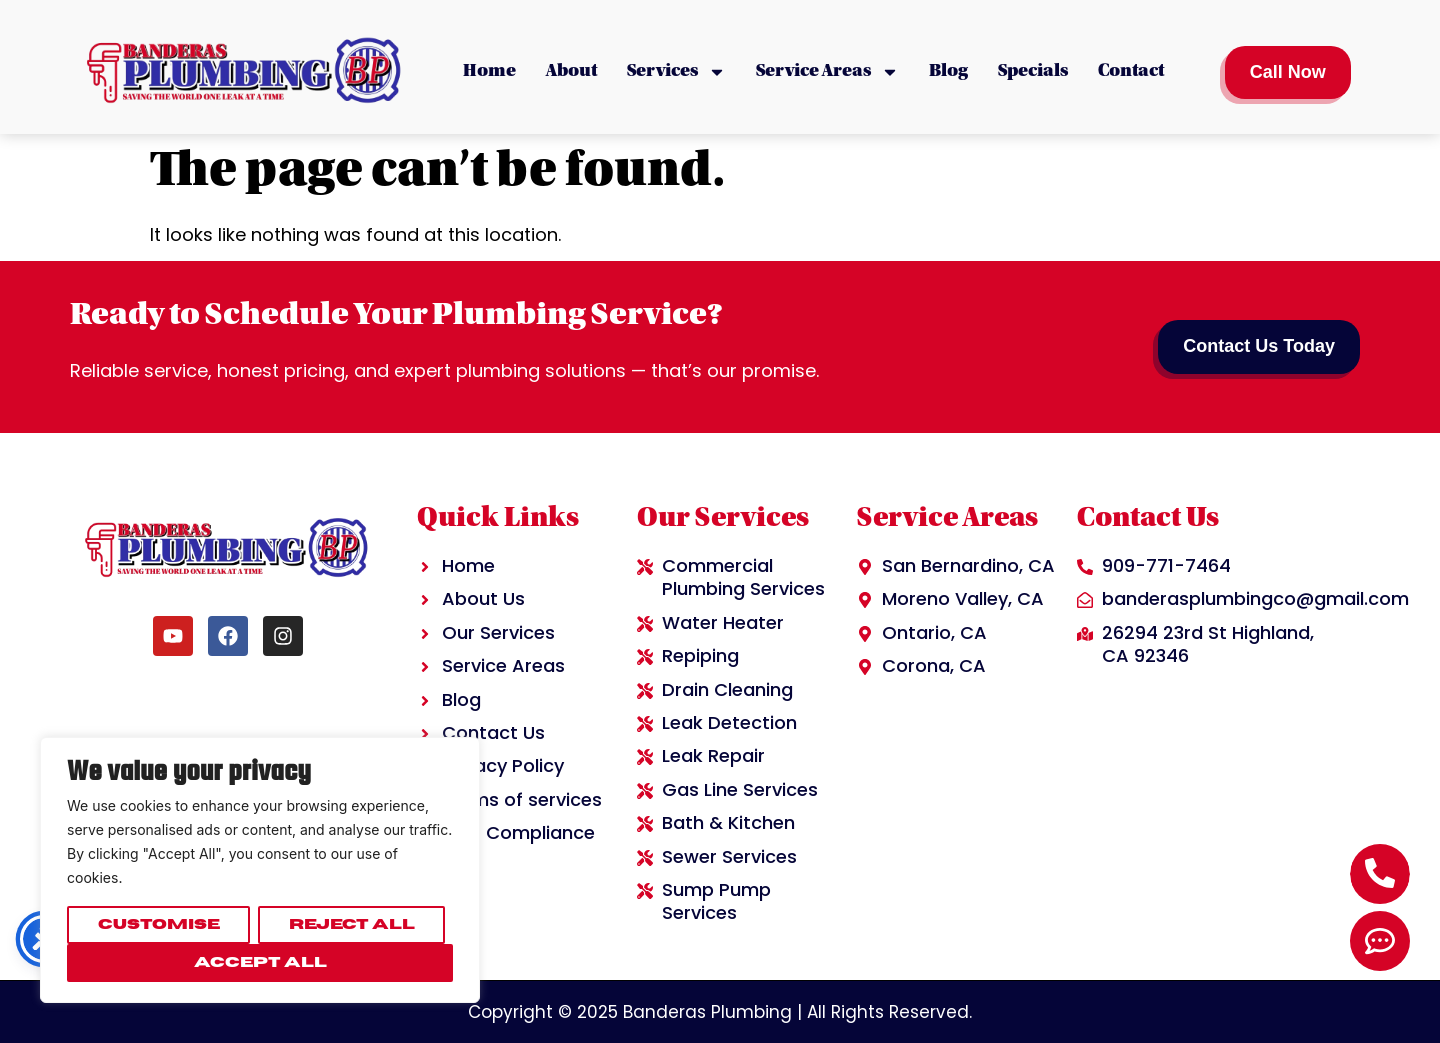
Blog (948, 72)
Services (676, 72)
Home (489, 72)
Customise (159, 924)
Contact (1131, 72)
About (571, 72)
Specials (1033, 72)
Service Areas (827, 72)
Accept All (260, 962)
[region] (260, 870)
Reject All (352, 924)
